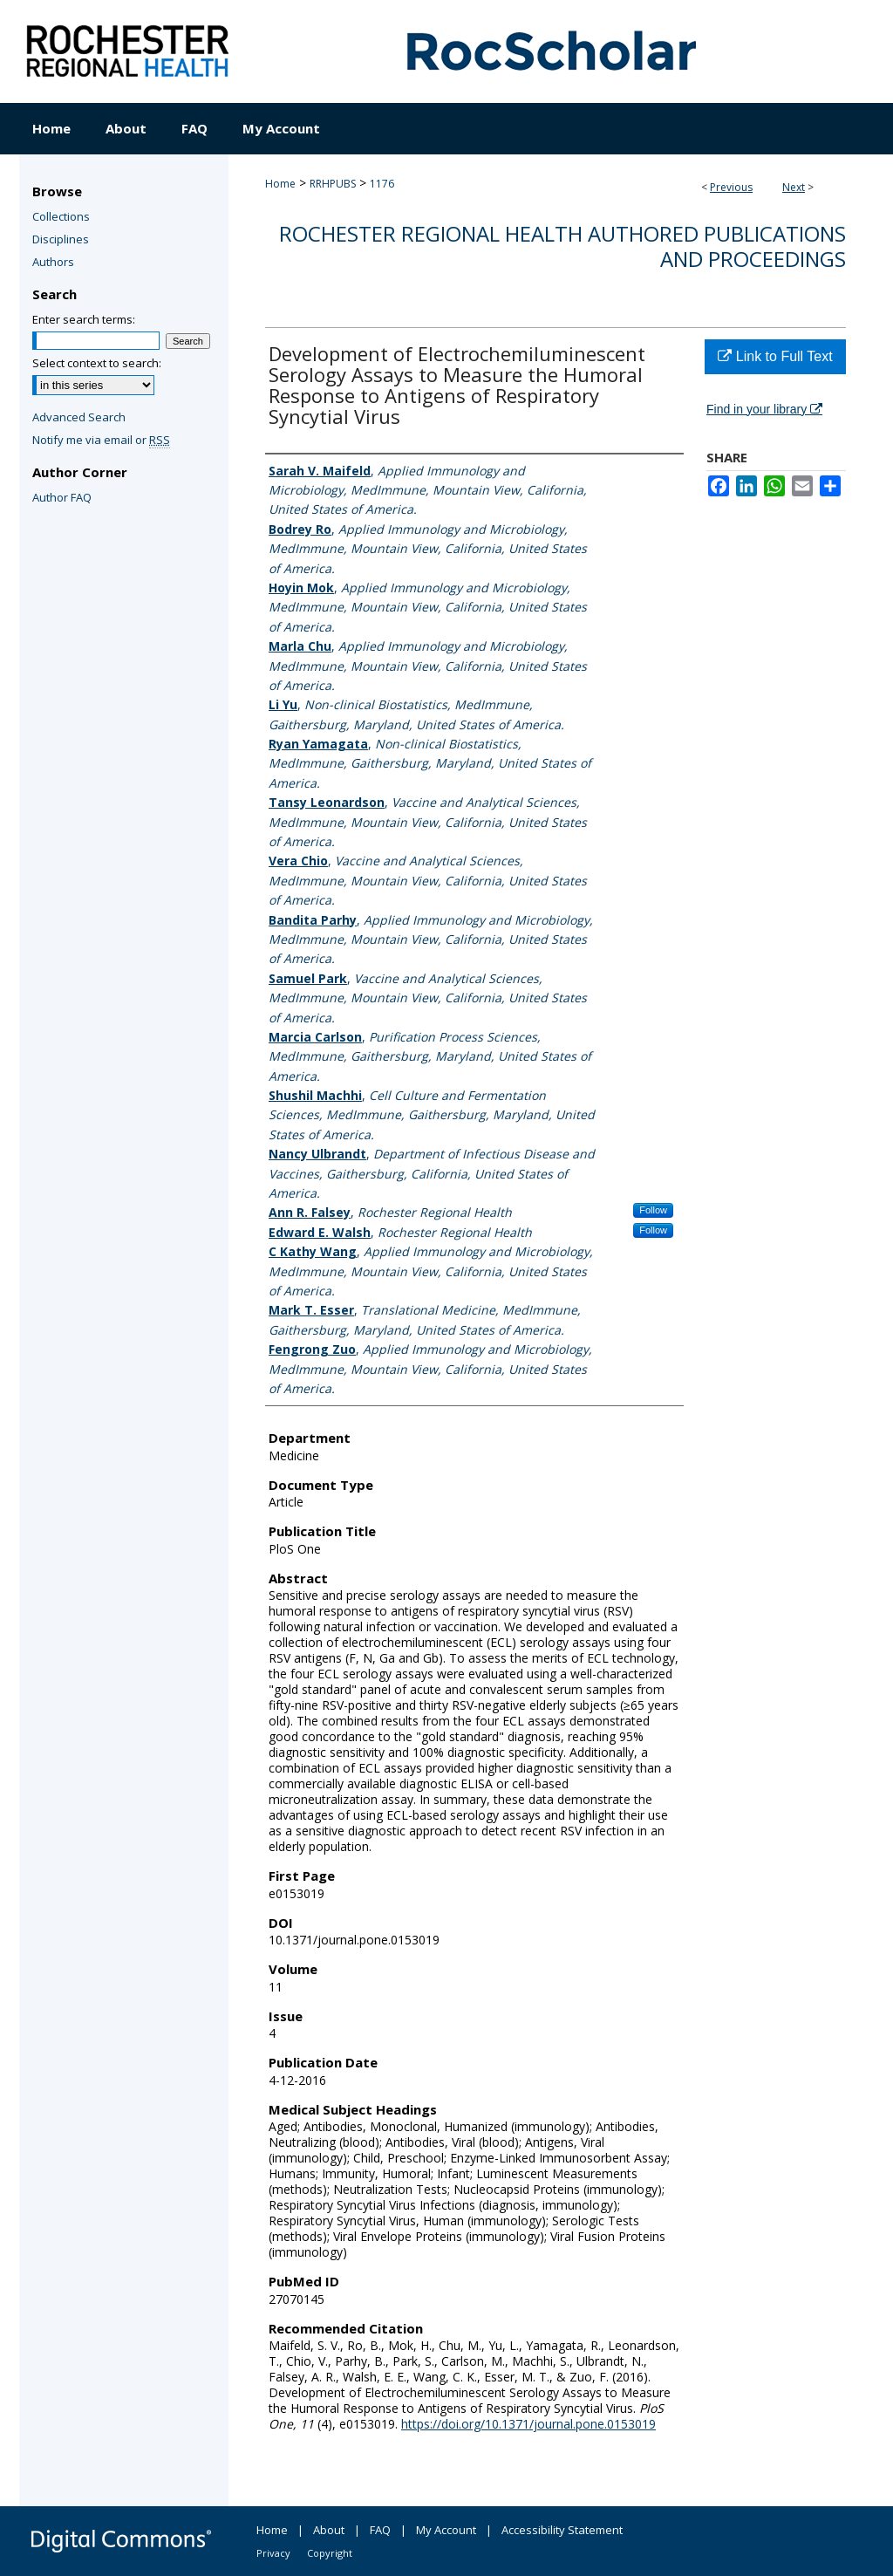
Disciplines (60, 239)
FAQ (380, 2530)
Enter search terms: (83, 319)
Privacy (273, 2552)
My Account (446, 2530)
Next (793, 187)
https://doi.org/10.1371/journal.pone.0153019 (528, 2423)
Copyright (329, 2552)
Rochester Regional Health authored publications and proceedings (562, 246)
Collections (61, 216)
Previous (731, 187)
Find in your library (764, 409)
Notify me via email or (101, 440)
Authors (53, 262)
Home (280, 183)
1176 (382, 183)
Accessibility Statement (562, 2530)
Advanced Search (79, 417)
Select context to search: (96, 363)
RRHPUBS (333, 183)
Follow (653, 1210)
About (328, 2530)
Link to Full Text (775, 356)
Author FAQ (62, 497)
